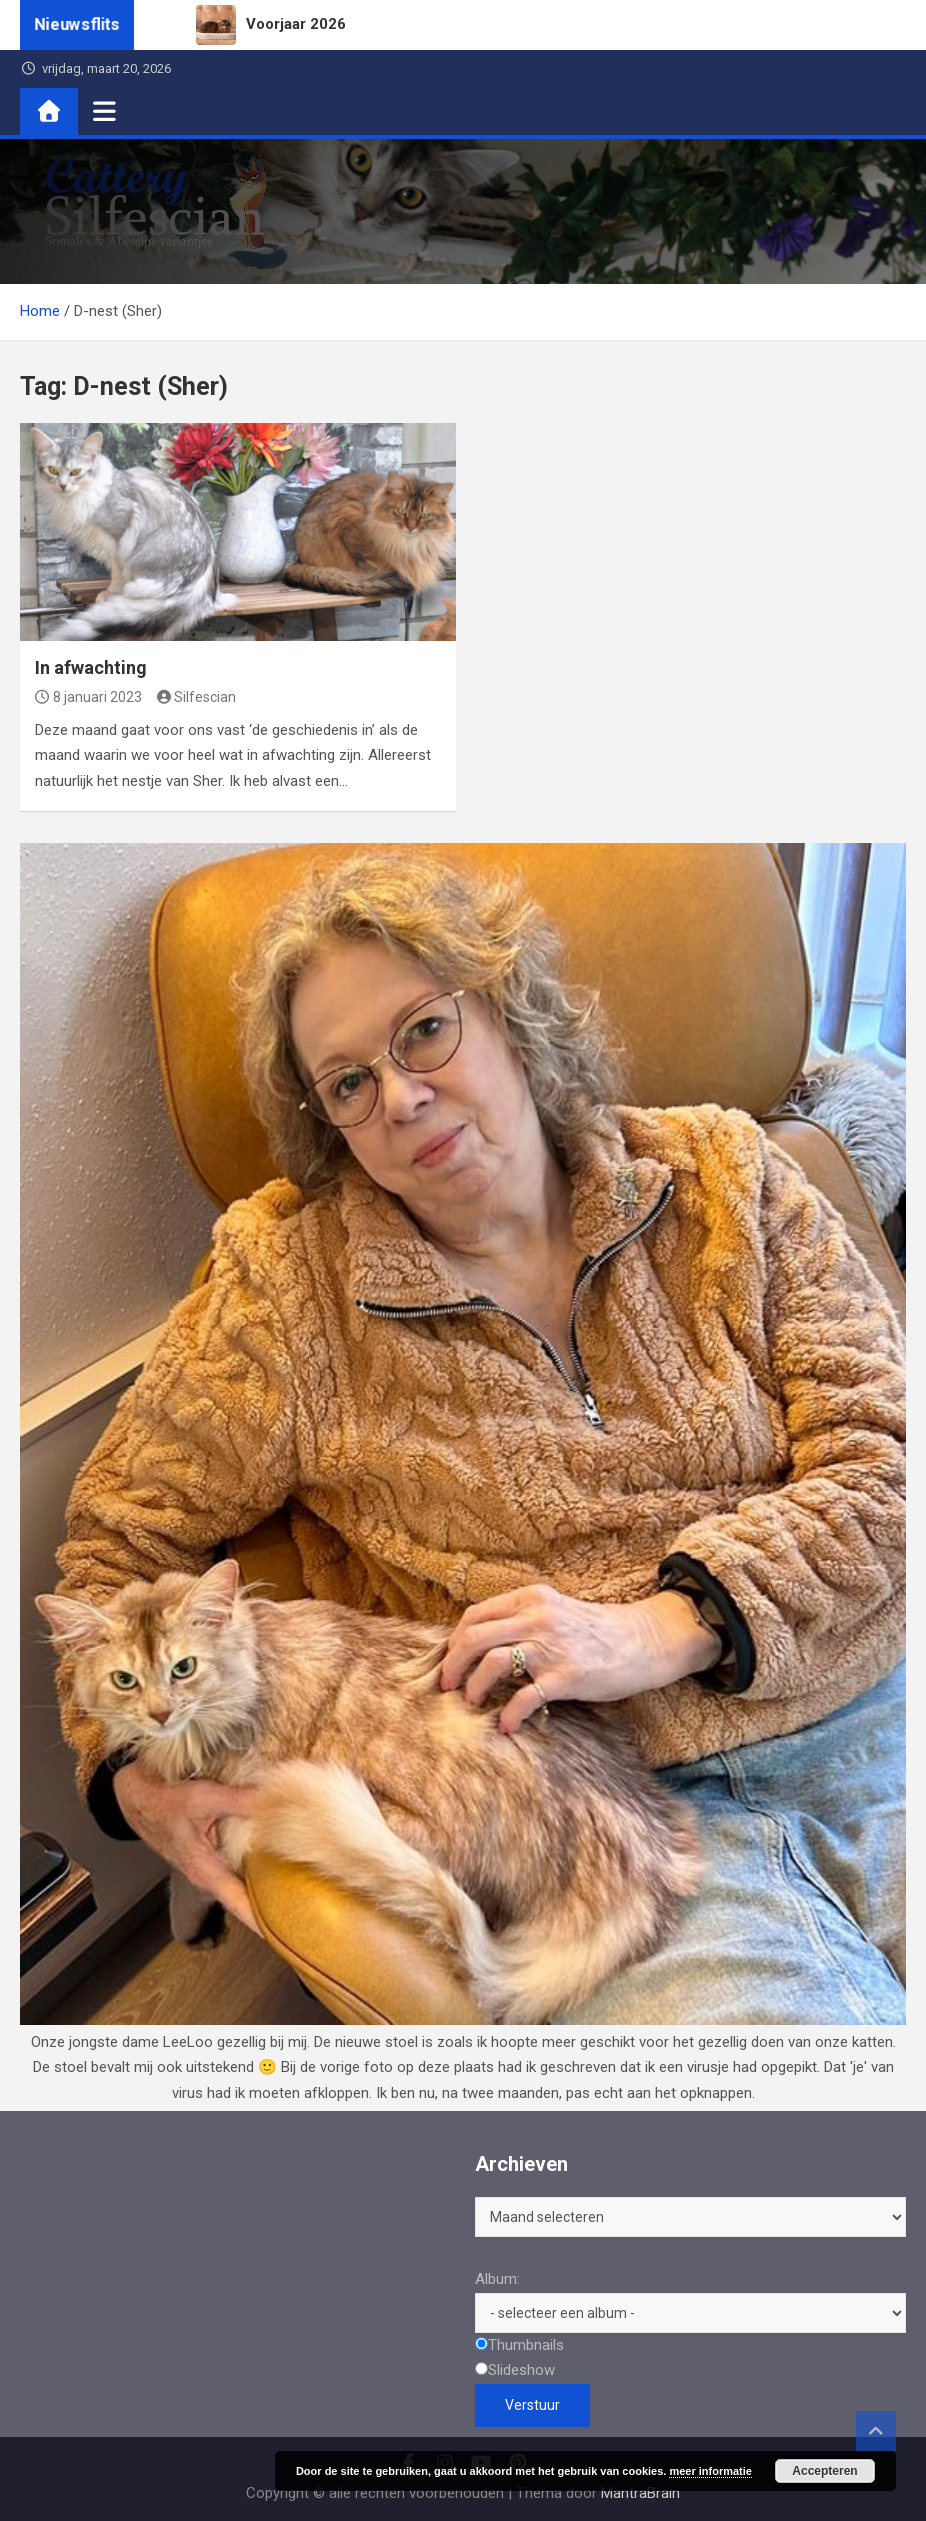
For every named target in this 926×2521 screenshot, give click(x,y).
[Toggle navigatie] (104, 111)
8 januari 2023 (88, 697)
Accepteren (824, 2471)
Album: (497, 2279)
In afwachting (91, 667)
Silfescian (197, 697)
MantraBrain (640, 2493)
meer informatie (710, 2471)
